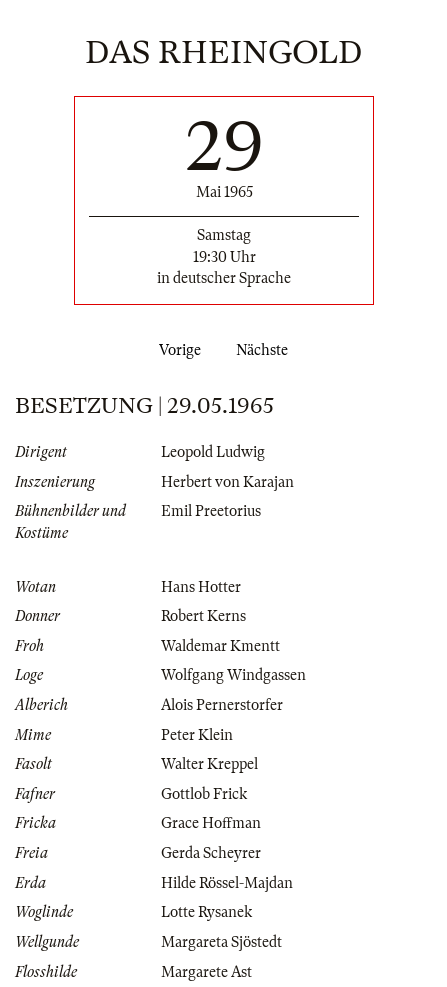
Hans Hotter (201, 587)
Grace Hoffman (211, 823)
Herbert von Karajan (227, 482)
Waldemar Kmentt (220, 646)
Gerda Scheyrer (211, 853)
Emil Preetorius (211, 511)
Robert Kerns (203, 616)
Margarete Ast (206, 972)
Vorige (176, 350)
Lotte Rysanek (206, 912)
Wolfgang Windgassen (233, 675)
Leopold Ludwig (213, 452)
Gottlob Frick (204, 794)
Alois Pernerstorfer (222, 705)
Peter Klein (197, 735)
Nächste (266, 350)
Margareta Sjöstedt (221, 942)
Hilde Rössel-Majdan (227, 883)
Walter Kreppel (209, 764)
